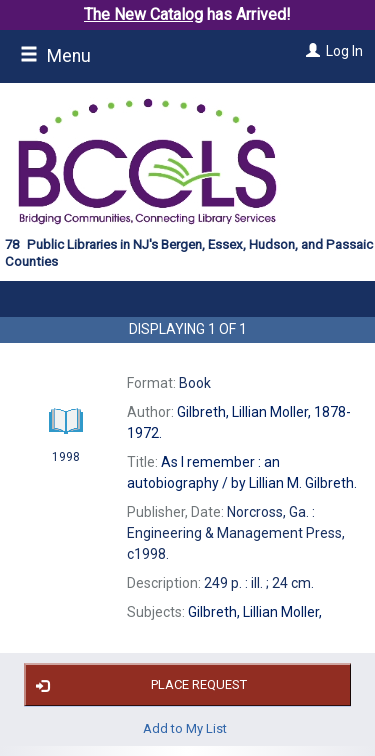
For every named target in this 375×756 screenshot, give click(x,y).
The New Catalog (143, 14)
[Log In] (310, 51)
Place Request (138, 685)
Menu (55, 56)
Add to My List (185, 727)
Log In (344, 51)
